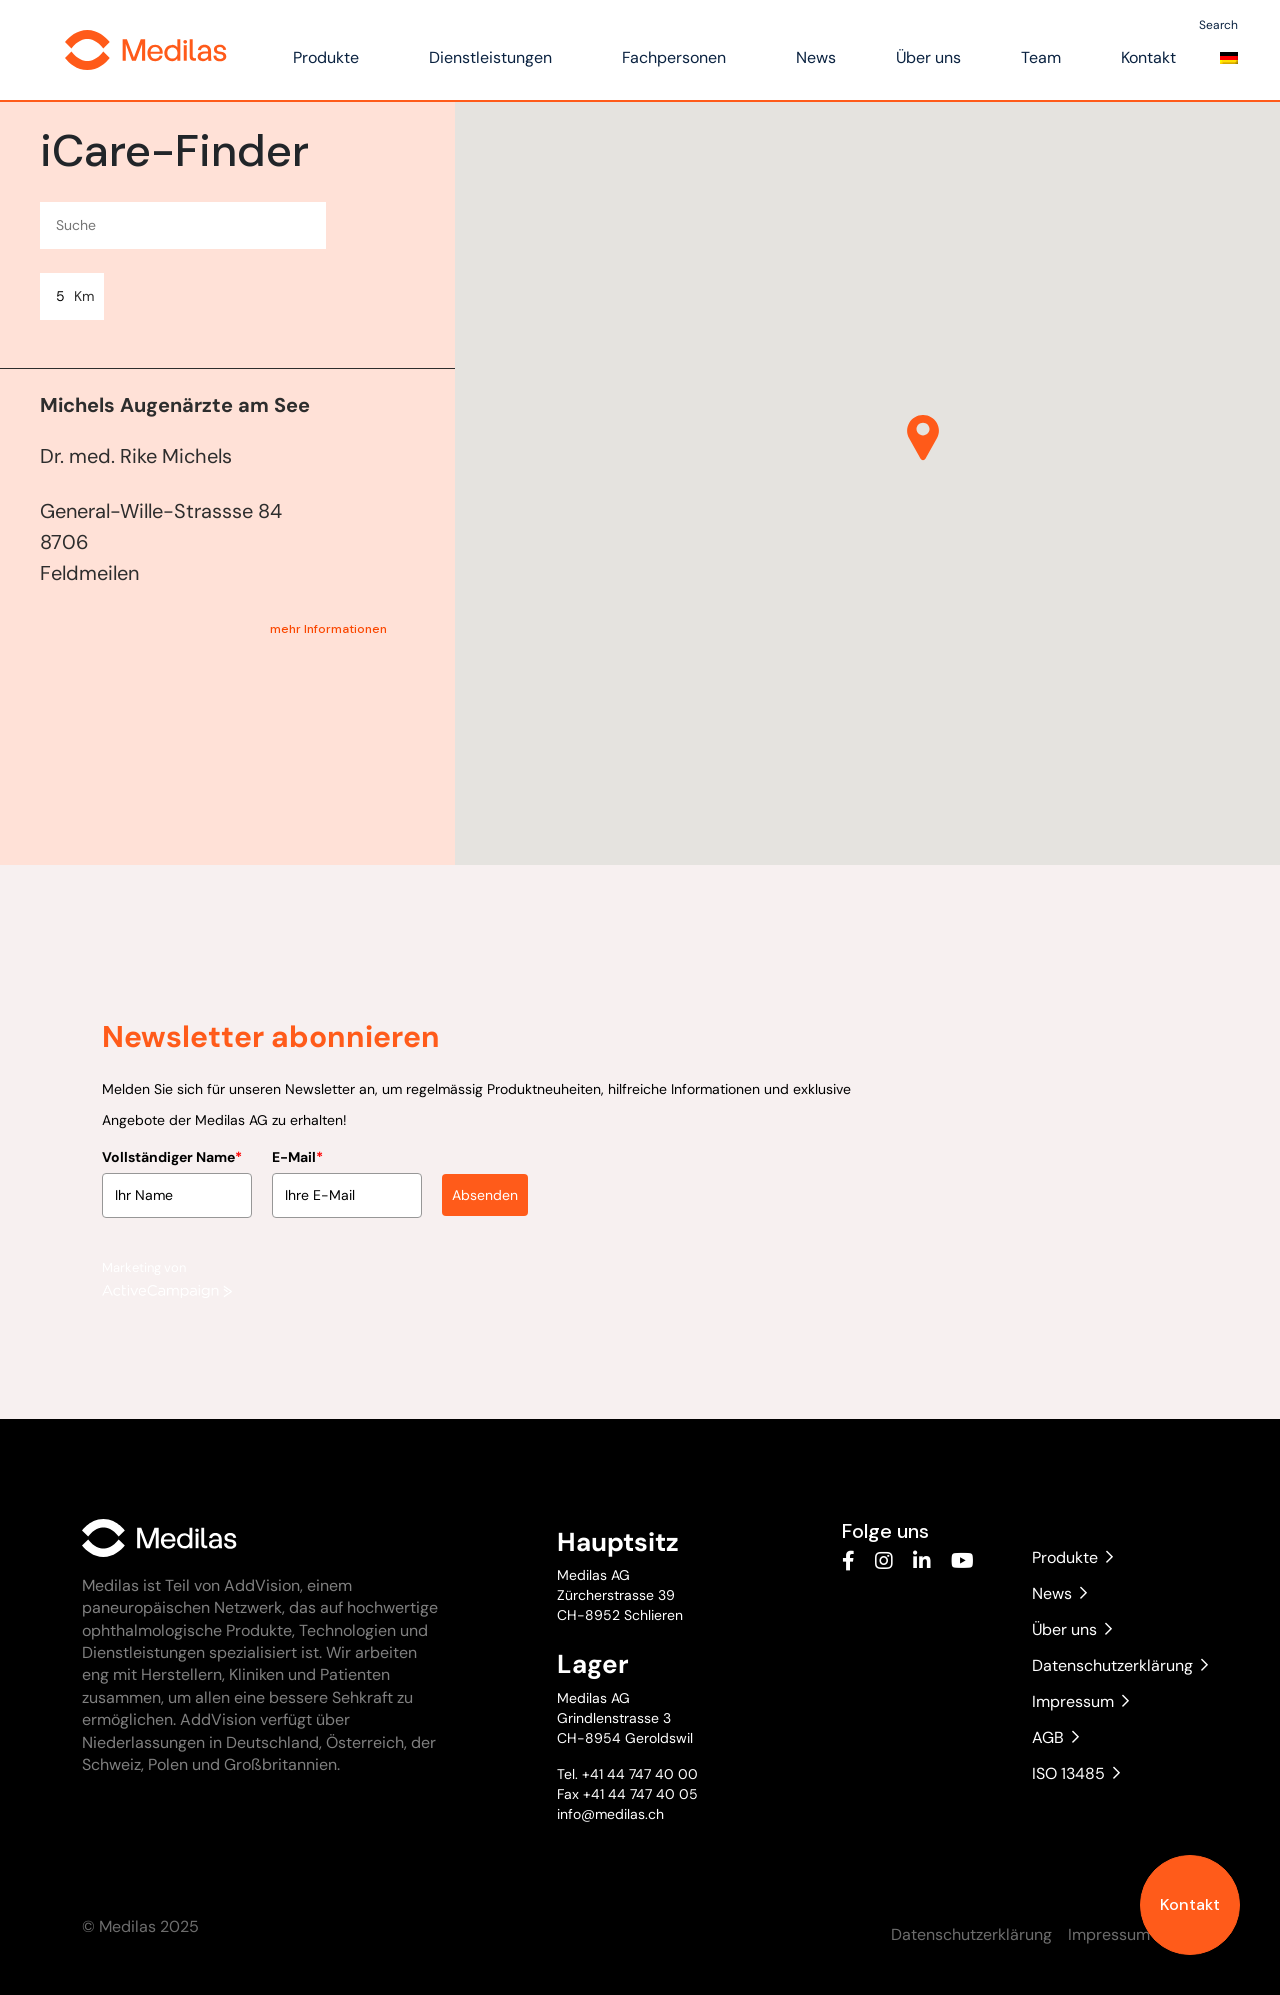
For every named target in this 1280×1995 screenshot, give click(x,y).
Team (1041, 57)
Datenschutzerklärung (1115, 1665)
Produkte (326, 57)
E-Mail (297, 1151)
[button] (923, 438)
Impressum (1080, 1701)
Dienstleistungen (490, 57)
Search (1218, 25)
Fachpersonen (674, 57)
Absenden (485, 1189)
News (816, 57)
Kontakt (1190, 1904)
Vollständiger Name (172, 1151)
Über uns (928, 57)
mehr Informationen (328, 629)
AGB (1055, 1737)
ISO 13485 (1076, 1773)
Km (84, 296)
